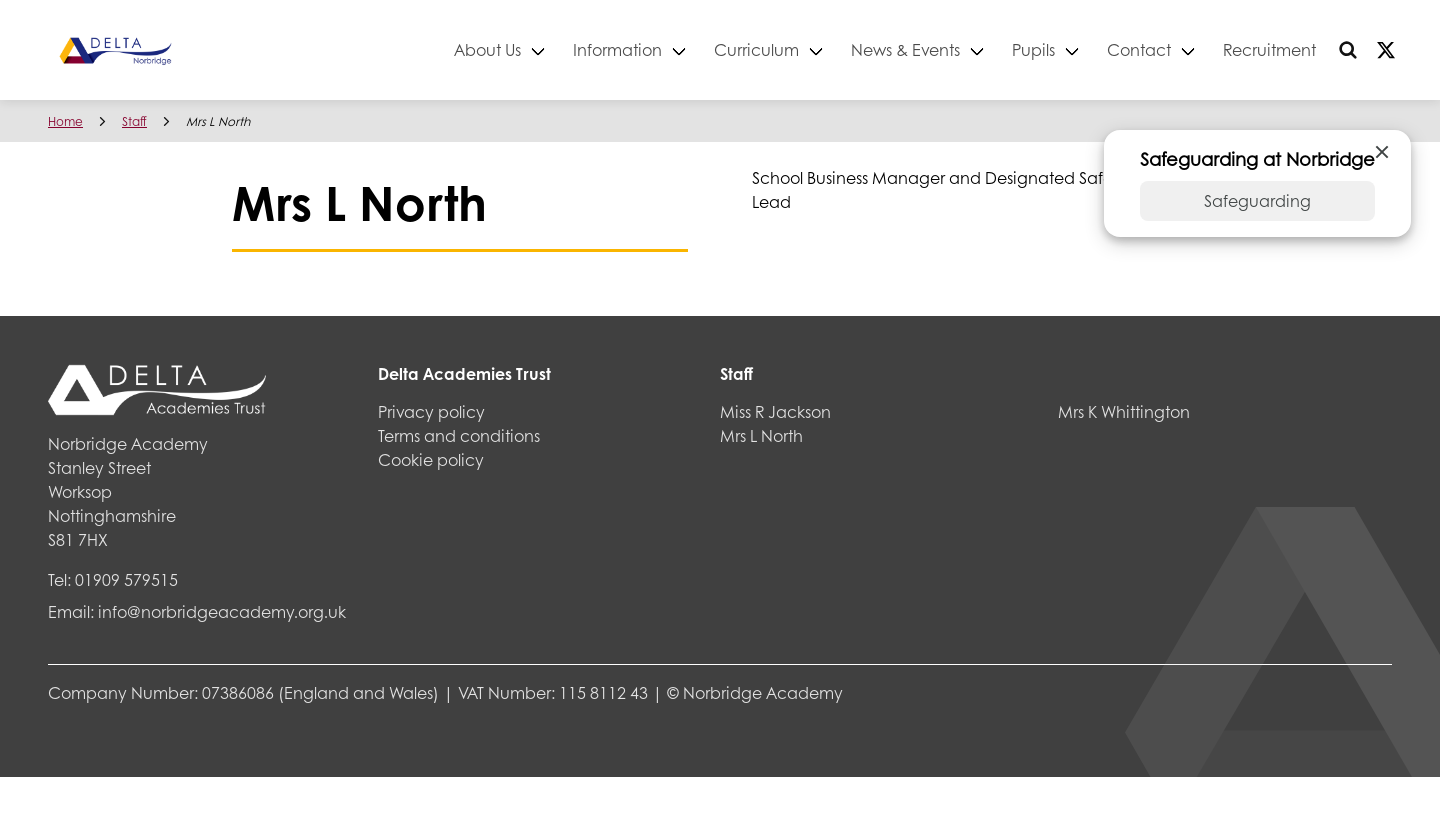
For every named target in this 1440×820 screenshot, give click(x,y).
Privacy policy (431, 411)
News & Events (905, 49)
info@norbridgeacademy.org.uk (222, 611)
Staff (134, 121)
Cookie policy (431, 459)
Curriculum (756, 49)
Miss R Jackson (775, 411)
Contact (1139, 49)
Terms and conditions (459, 435)
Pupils (1033, 49)
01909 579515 (126, 579)
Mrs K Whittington (1124, 411)
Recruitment (1269, 49)
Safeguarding (1257, 200)
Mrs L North (761, 435)
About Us (487, 49)
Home (65, 121)
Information (617, 49)
